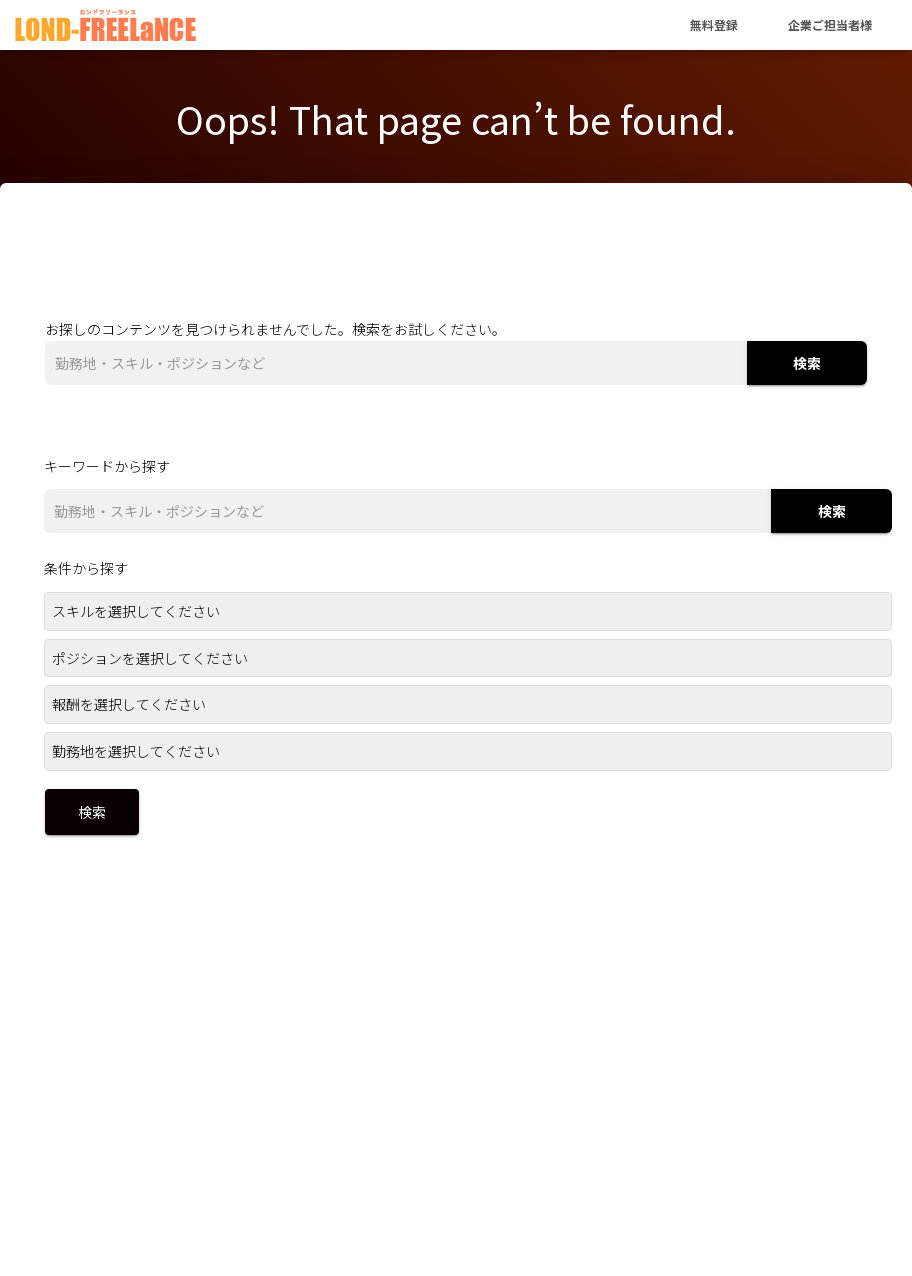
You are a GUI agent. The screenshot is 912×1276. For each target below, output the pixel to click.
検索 (807, 363)
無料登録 (714, 24)
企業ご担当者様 (830, 24)
